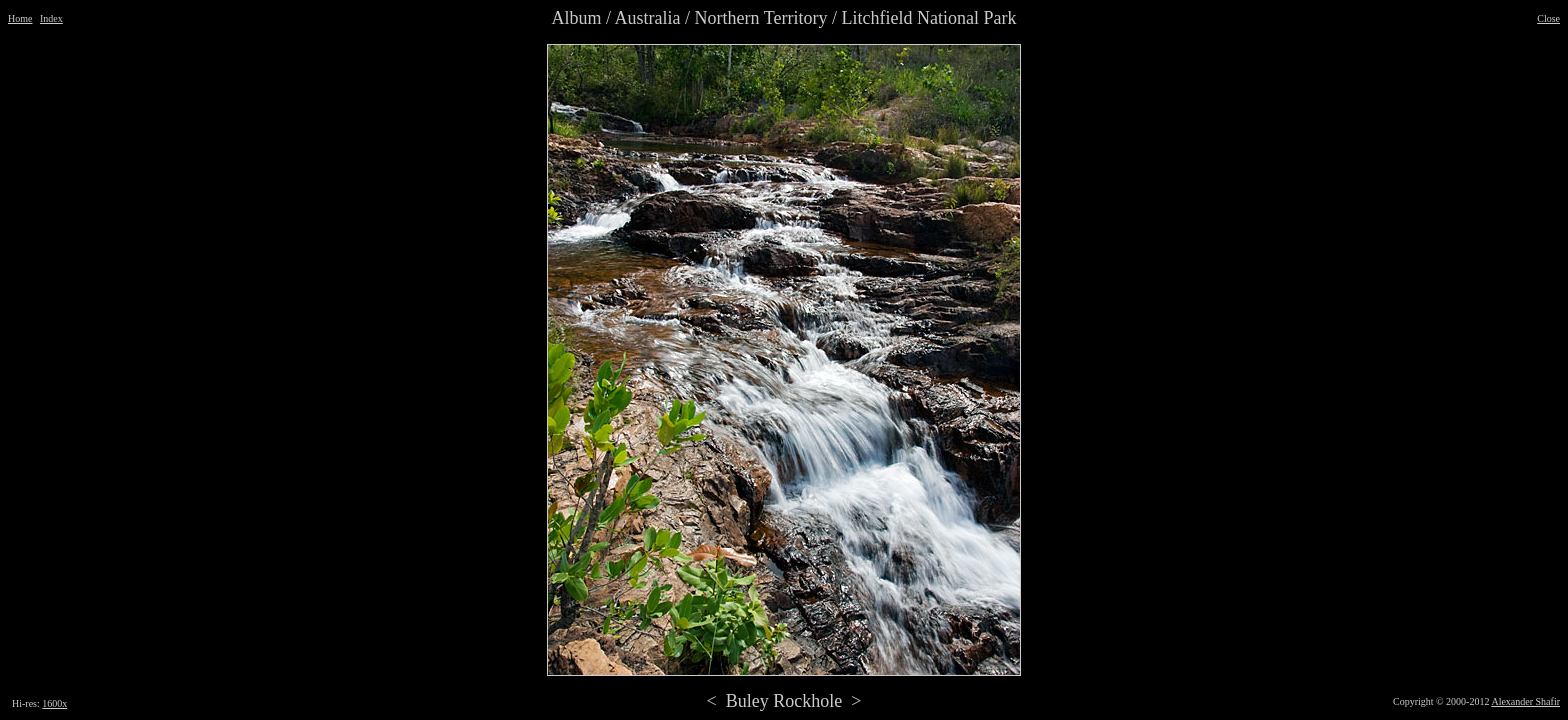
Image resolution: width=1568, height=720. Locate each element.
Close (1548, 18)
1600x (54, 703)
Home (20, 18)
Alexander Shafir (1525, 701)
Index (51, 18)
